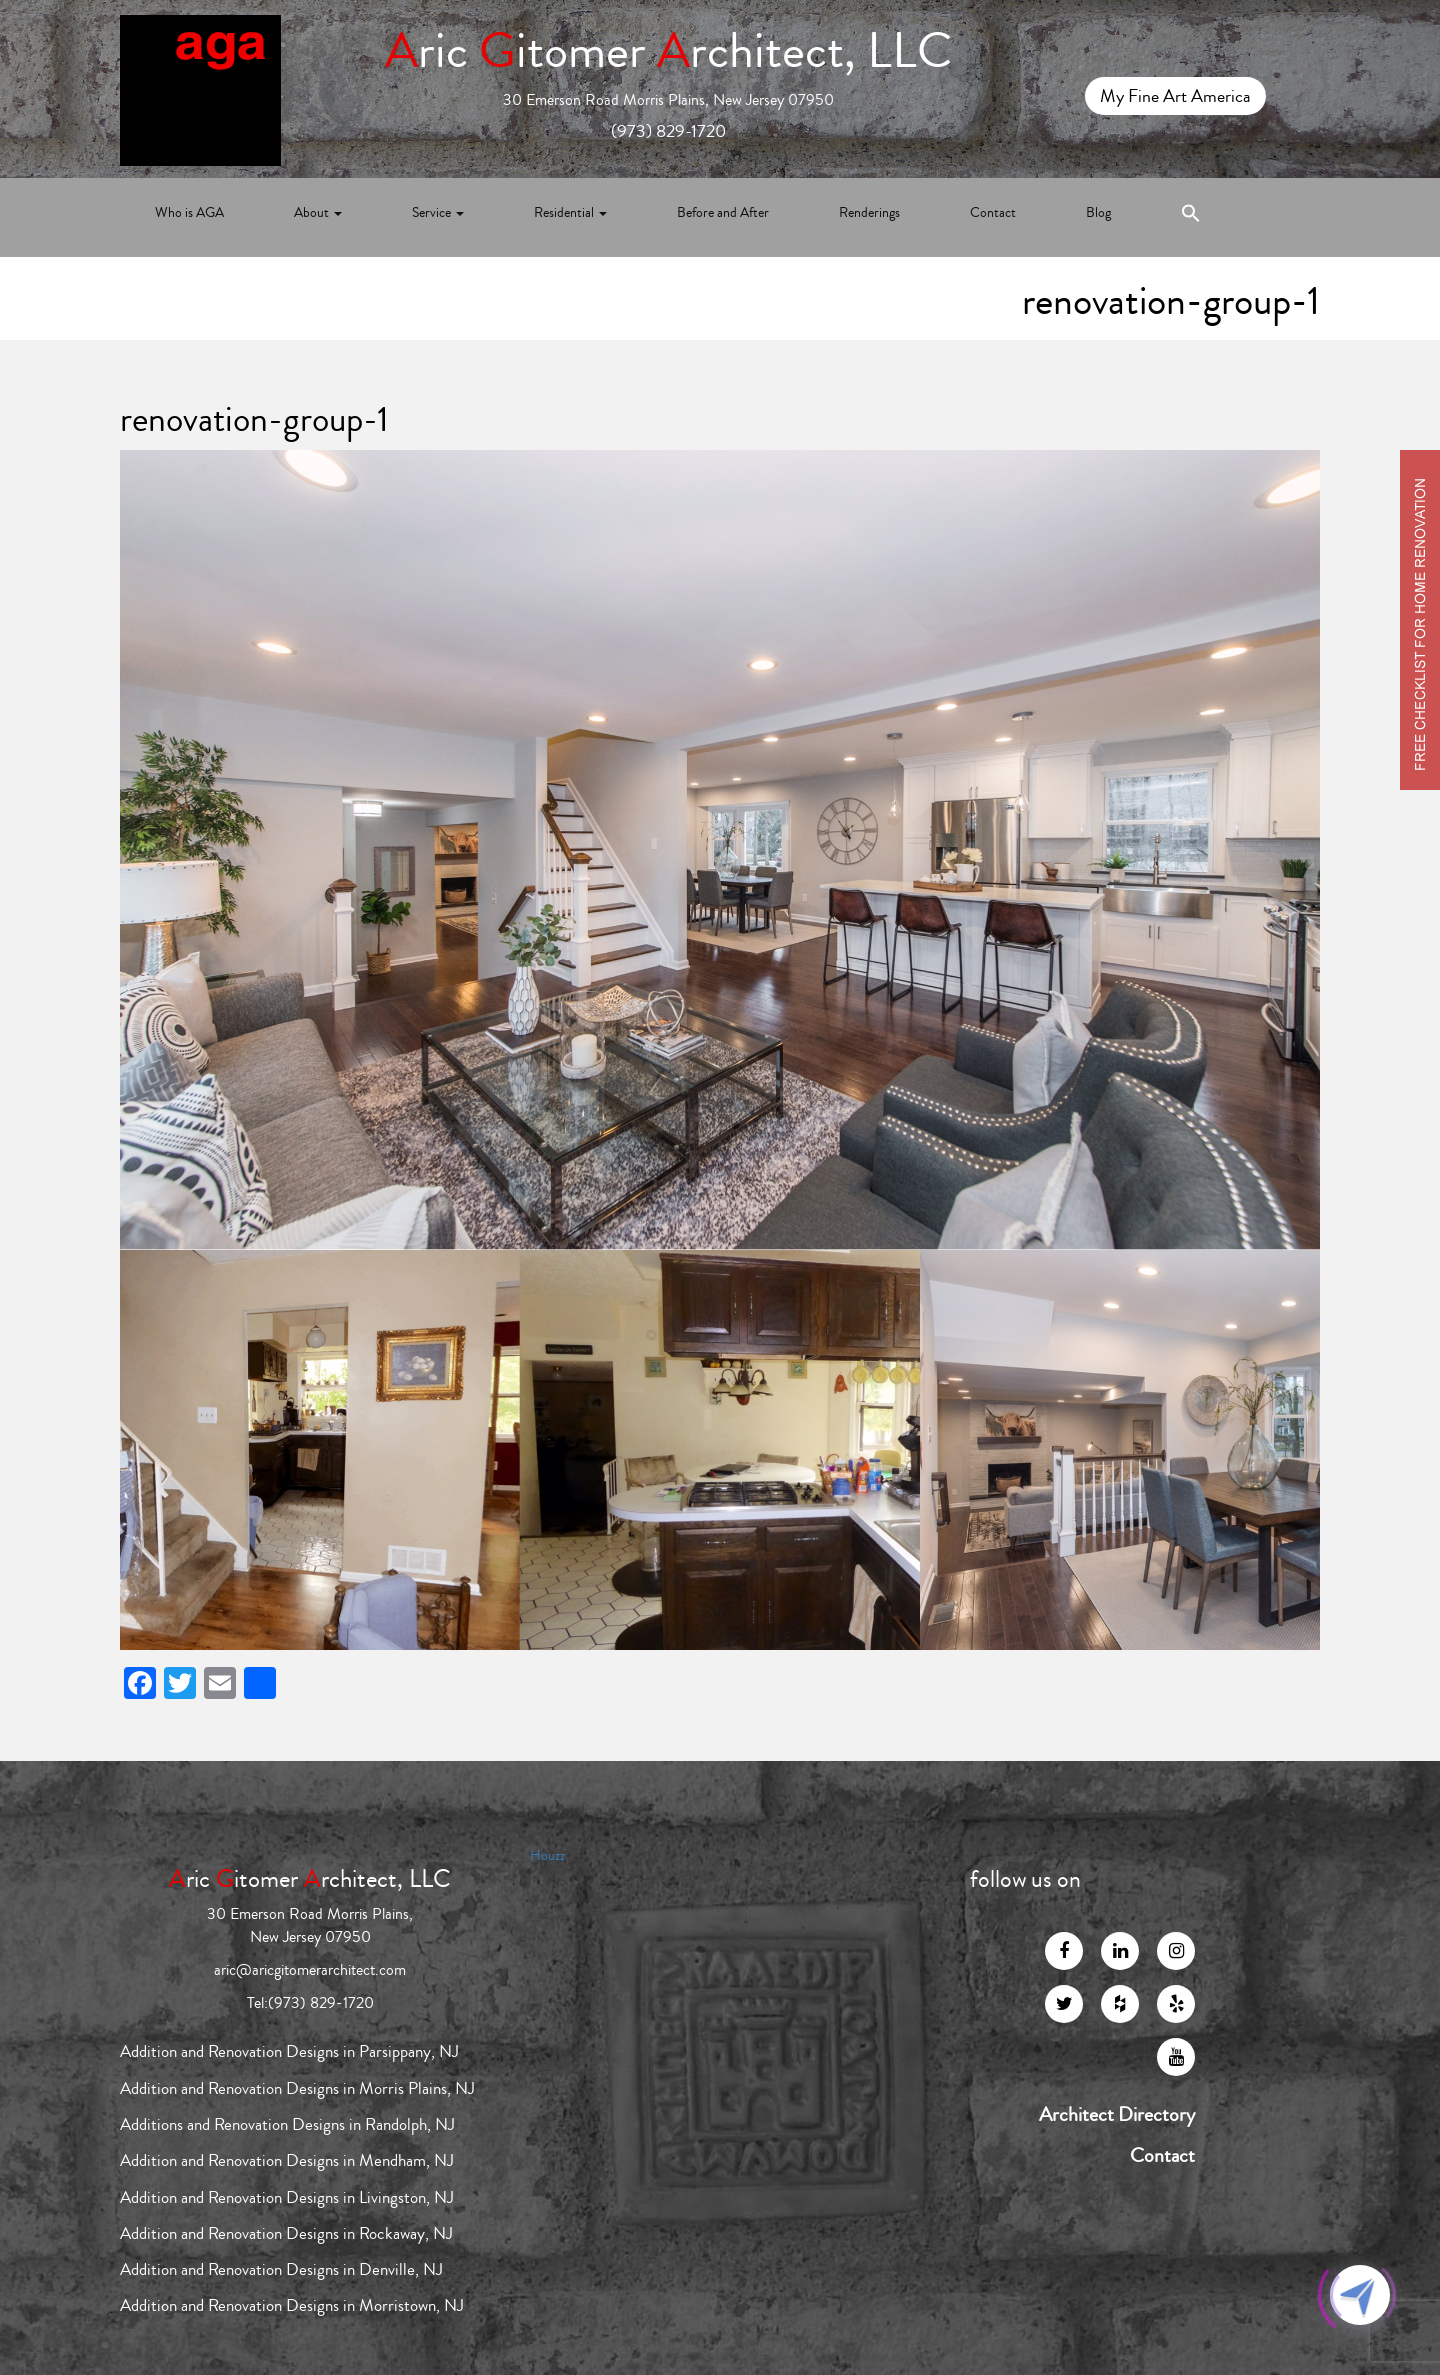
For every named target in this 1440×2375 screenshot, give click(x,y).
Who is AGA (189, 213)
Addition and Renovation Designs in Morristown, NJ (292, 2305)
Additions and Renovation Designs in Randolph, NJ (287, 2124)
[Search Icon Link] (1191, 217)
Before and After (723, 213)
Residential (570, 213)
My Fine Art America (1175, 96)
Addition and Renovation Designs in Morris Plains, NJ (297, 2088)
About (318, 213)
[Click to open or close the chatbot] (1360, 2295)
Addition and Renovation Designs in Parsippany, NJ (289, 2051)
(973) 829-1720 (668, 131)
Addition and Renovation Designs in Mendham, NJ (287, 2160)
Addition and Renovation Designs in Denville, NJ (281, 2269)
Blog (1098, 213)
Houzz (547, 1856)
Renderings (869, 213)
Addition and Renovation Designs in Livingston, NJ (287, 2197)
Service (438, 213)
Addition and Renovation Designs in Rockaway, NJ (286, 2233)
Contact (993, 213)
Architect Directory (1117, 2115)
